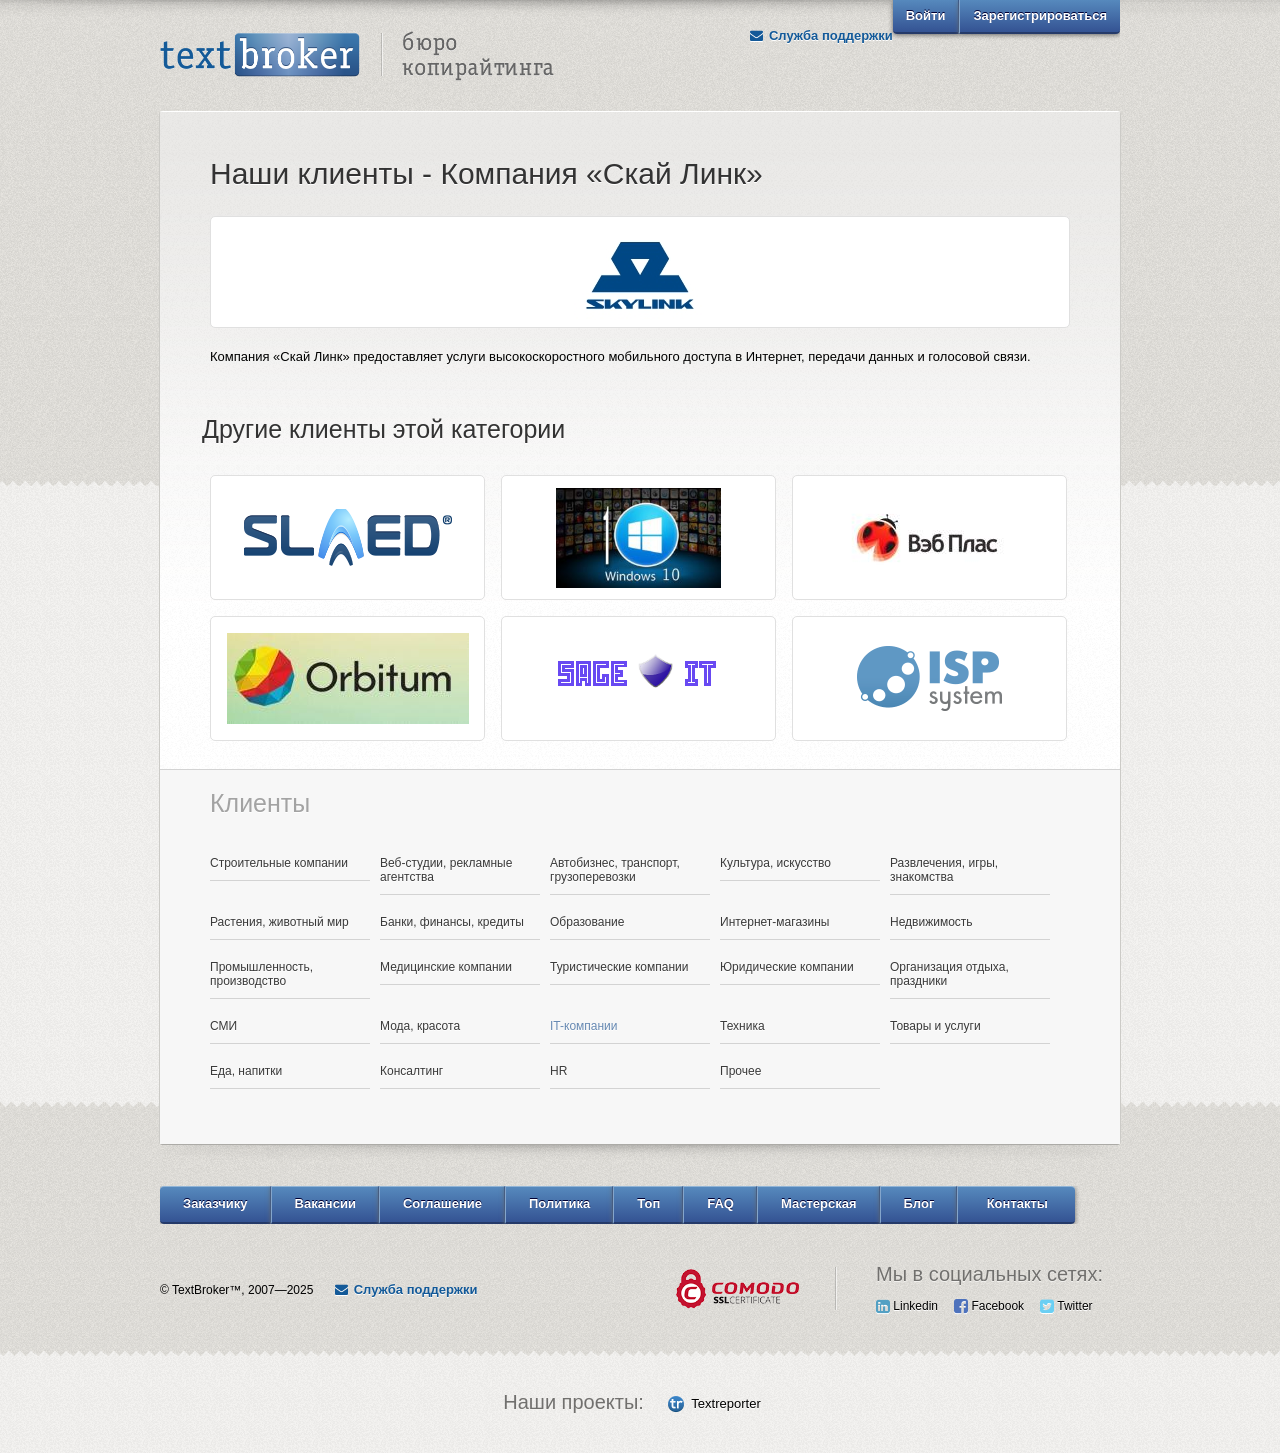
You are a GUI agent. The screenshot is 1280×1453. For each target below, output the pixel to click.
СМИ (223, 1026)
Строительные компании (279, 863)
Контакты (1017, 1203)
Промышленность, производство (261, 974)
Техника (742, 1026)
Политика (559, 1203)
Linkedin (907, 1306)
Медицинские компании (446, 967)
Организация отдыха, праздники (949, 974)
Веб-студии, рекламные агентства (446, 870)
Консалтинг (411, 1071)
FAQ (720, 1203)
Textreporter (725, 1403)
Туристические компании (619, 967)
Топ (648, 1203)
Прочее (740, 1071)
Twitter (1066, 1306)
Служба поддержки (821, 35)
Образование (587, 922)
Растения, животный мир (279, 922)
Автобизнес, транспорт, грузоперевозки (615, 870)
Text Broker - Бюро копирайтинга (357, 56)
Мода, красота (420, 1026)
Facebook (989, 1306)
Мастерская (819, 1203)
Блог (919, 1203)
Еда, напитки (246, 1071)
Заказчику (215, 1203)
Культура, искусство (775, 863)
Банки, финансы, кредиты (452, 922)
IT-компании (584, 1026)
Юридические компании (787, 967)
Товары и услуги (935, 1026)
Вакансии (325, 1203)
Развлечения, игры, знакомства (944, 870)
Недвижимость (931, 922)
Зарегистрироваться (1040, 15)
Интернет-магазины (774, 922)
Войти (926, 15)
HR (558, 1071)
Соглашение (442, 1203)
